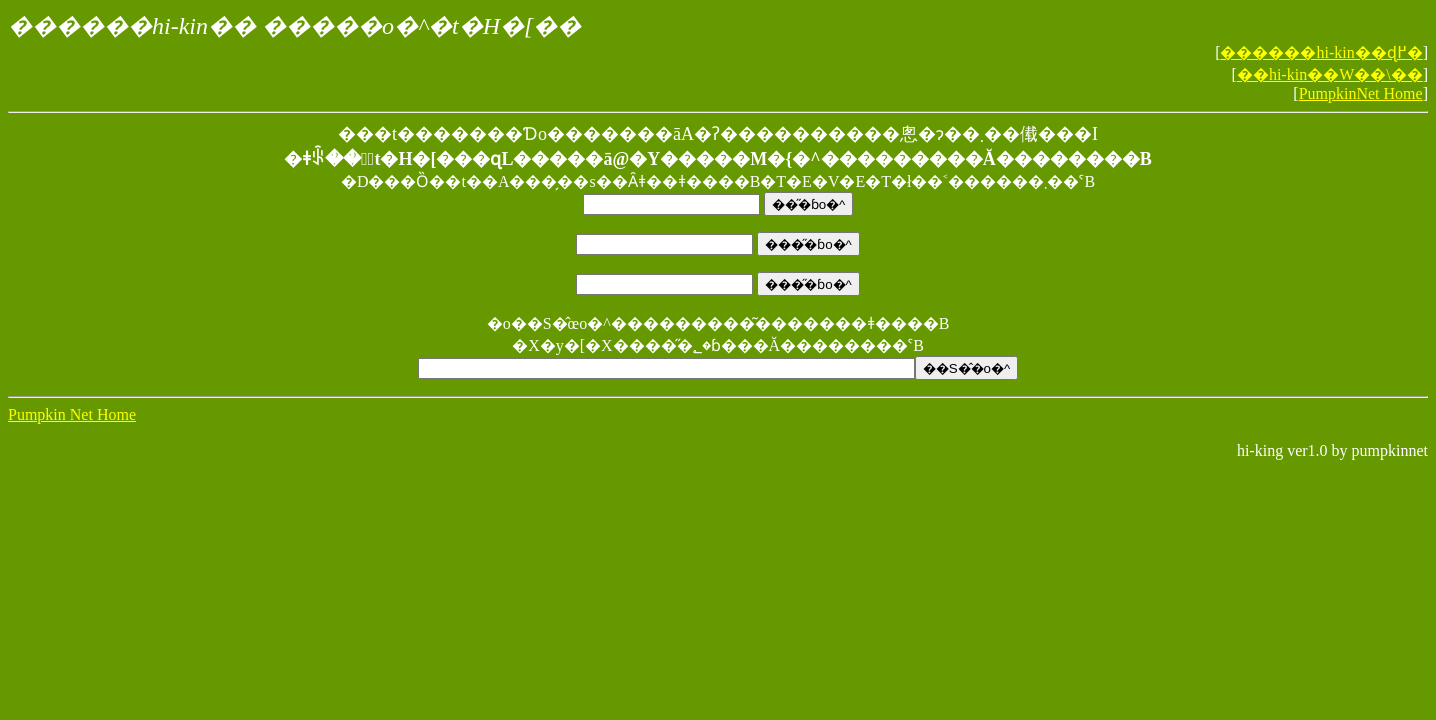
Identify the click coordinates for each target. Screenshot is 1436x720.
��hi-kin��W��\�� (1330, 74)
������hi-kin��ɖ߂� (1321, 52)
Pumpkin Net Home (72, 414)
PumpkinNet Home (1361, 93)
